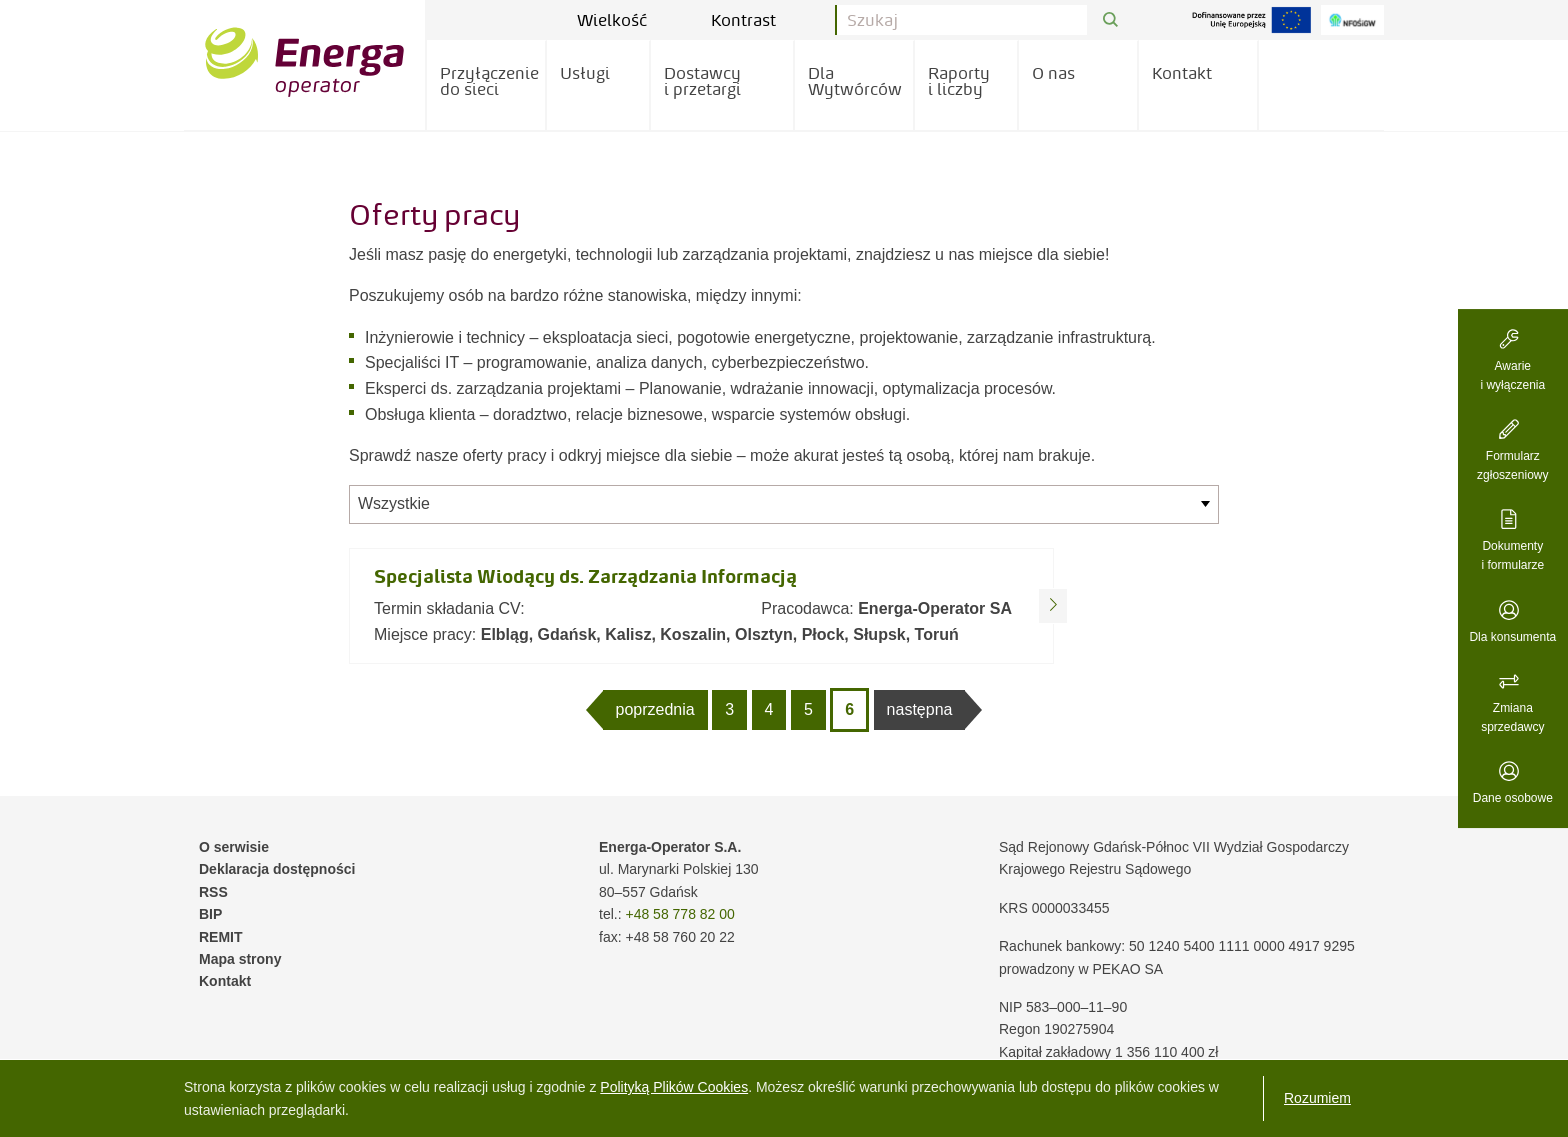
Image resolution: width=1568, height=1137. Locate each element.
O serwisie (234, 847)
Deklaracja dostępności (277, 869)
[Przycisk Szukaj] (1110, 20)
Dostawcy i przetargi (702, 81)
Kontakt (1182, 73)
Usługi (585, 73)
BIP (210, 914)
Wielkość (626, 20)
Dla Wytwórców (855, 81)
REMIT (221, 937)
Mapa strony (240, 959)
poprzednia (655, 709)
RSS (213, 892)
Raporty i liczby (959, 81)
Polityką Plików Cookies (674, 1087)
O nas (1053, 73)
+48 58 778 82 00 (679, 914)
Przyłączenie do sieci (489, 81)
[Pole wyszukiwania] (962, 20)
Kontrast (758, 20)
